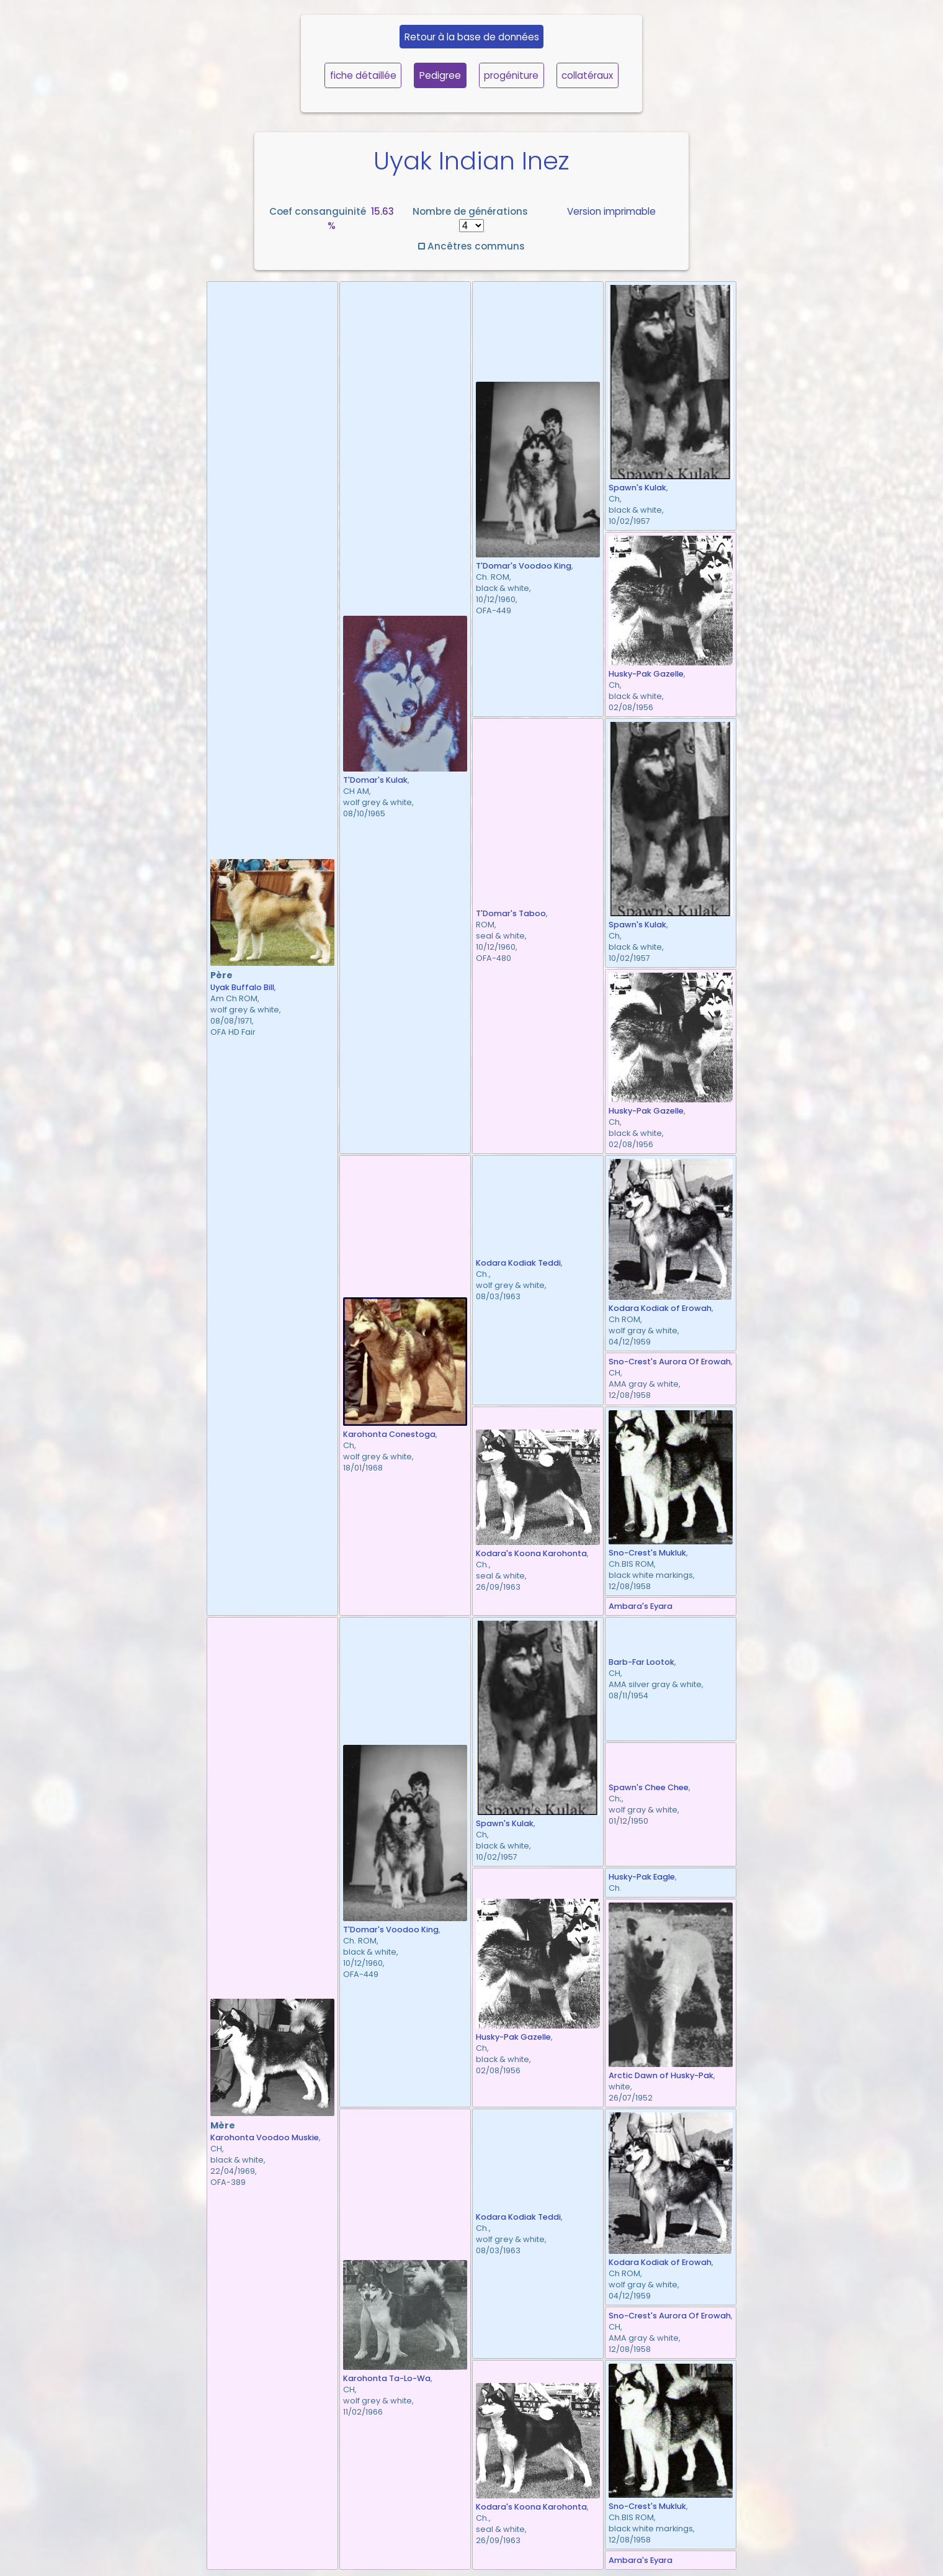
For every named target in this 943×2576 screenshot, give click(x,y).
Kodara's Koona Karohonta (531, 1553)
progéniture (511, 75)
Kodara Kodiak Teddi (518, 1263)
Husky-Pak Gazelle (646, 674)
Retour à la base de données (471, 36)
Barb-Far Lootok (641, 1662)
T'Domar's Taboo (511, 913)
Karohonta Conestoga (389, 1434)
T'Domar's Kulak (375, 780)
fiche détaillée (363, 75)
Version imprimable (611, 211)
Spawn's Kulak (637, 487)
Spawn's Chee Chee (649, 1787)
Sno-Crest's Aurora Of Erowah (670, 1361)
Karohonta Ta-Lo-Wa (387, 2378)
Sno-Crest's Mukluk (647, 1552)
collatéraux (587, 75)
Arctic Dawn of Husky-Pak (661, 2075)
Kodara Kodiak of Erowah (660, 1308)
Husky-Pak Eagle (642, 1876)
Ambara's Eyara (641, 1606)
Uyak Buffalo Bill (242, 987)
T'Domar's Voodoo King (523, 566)
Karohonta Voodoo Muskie (264, 2137)
